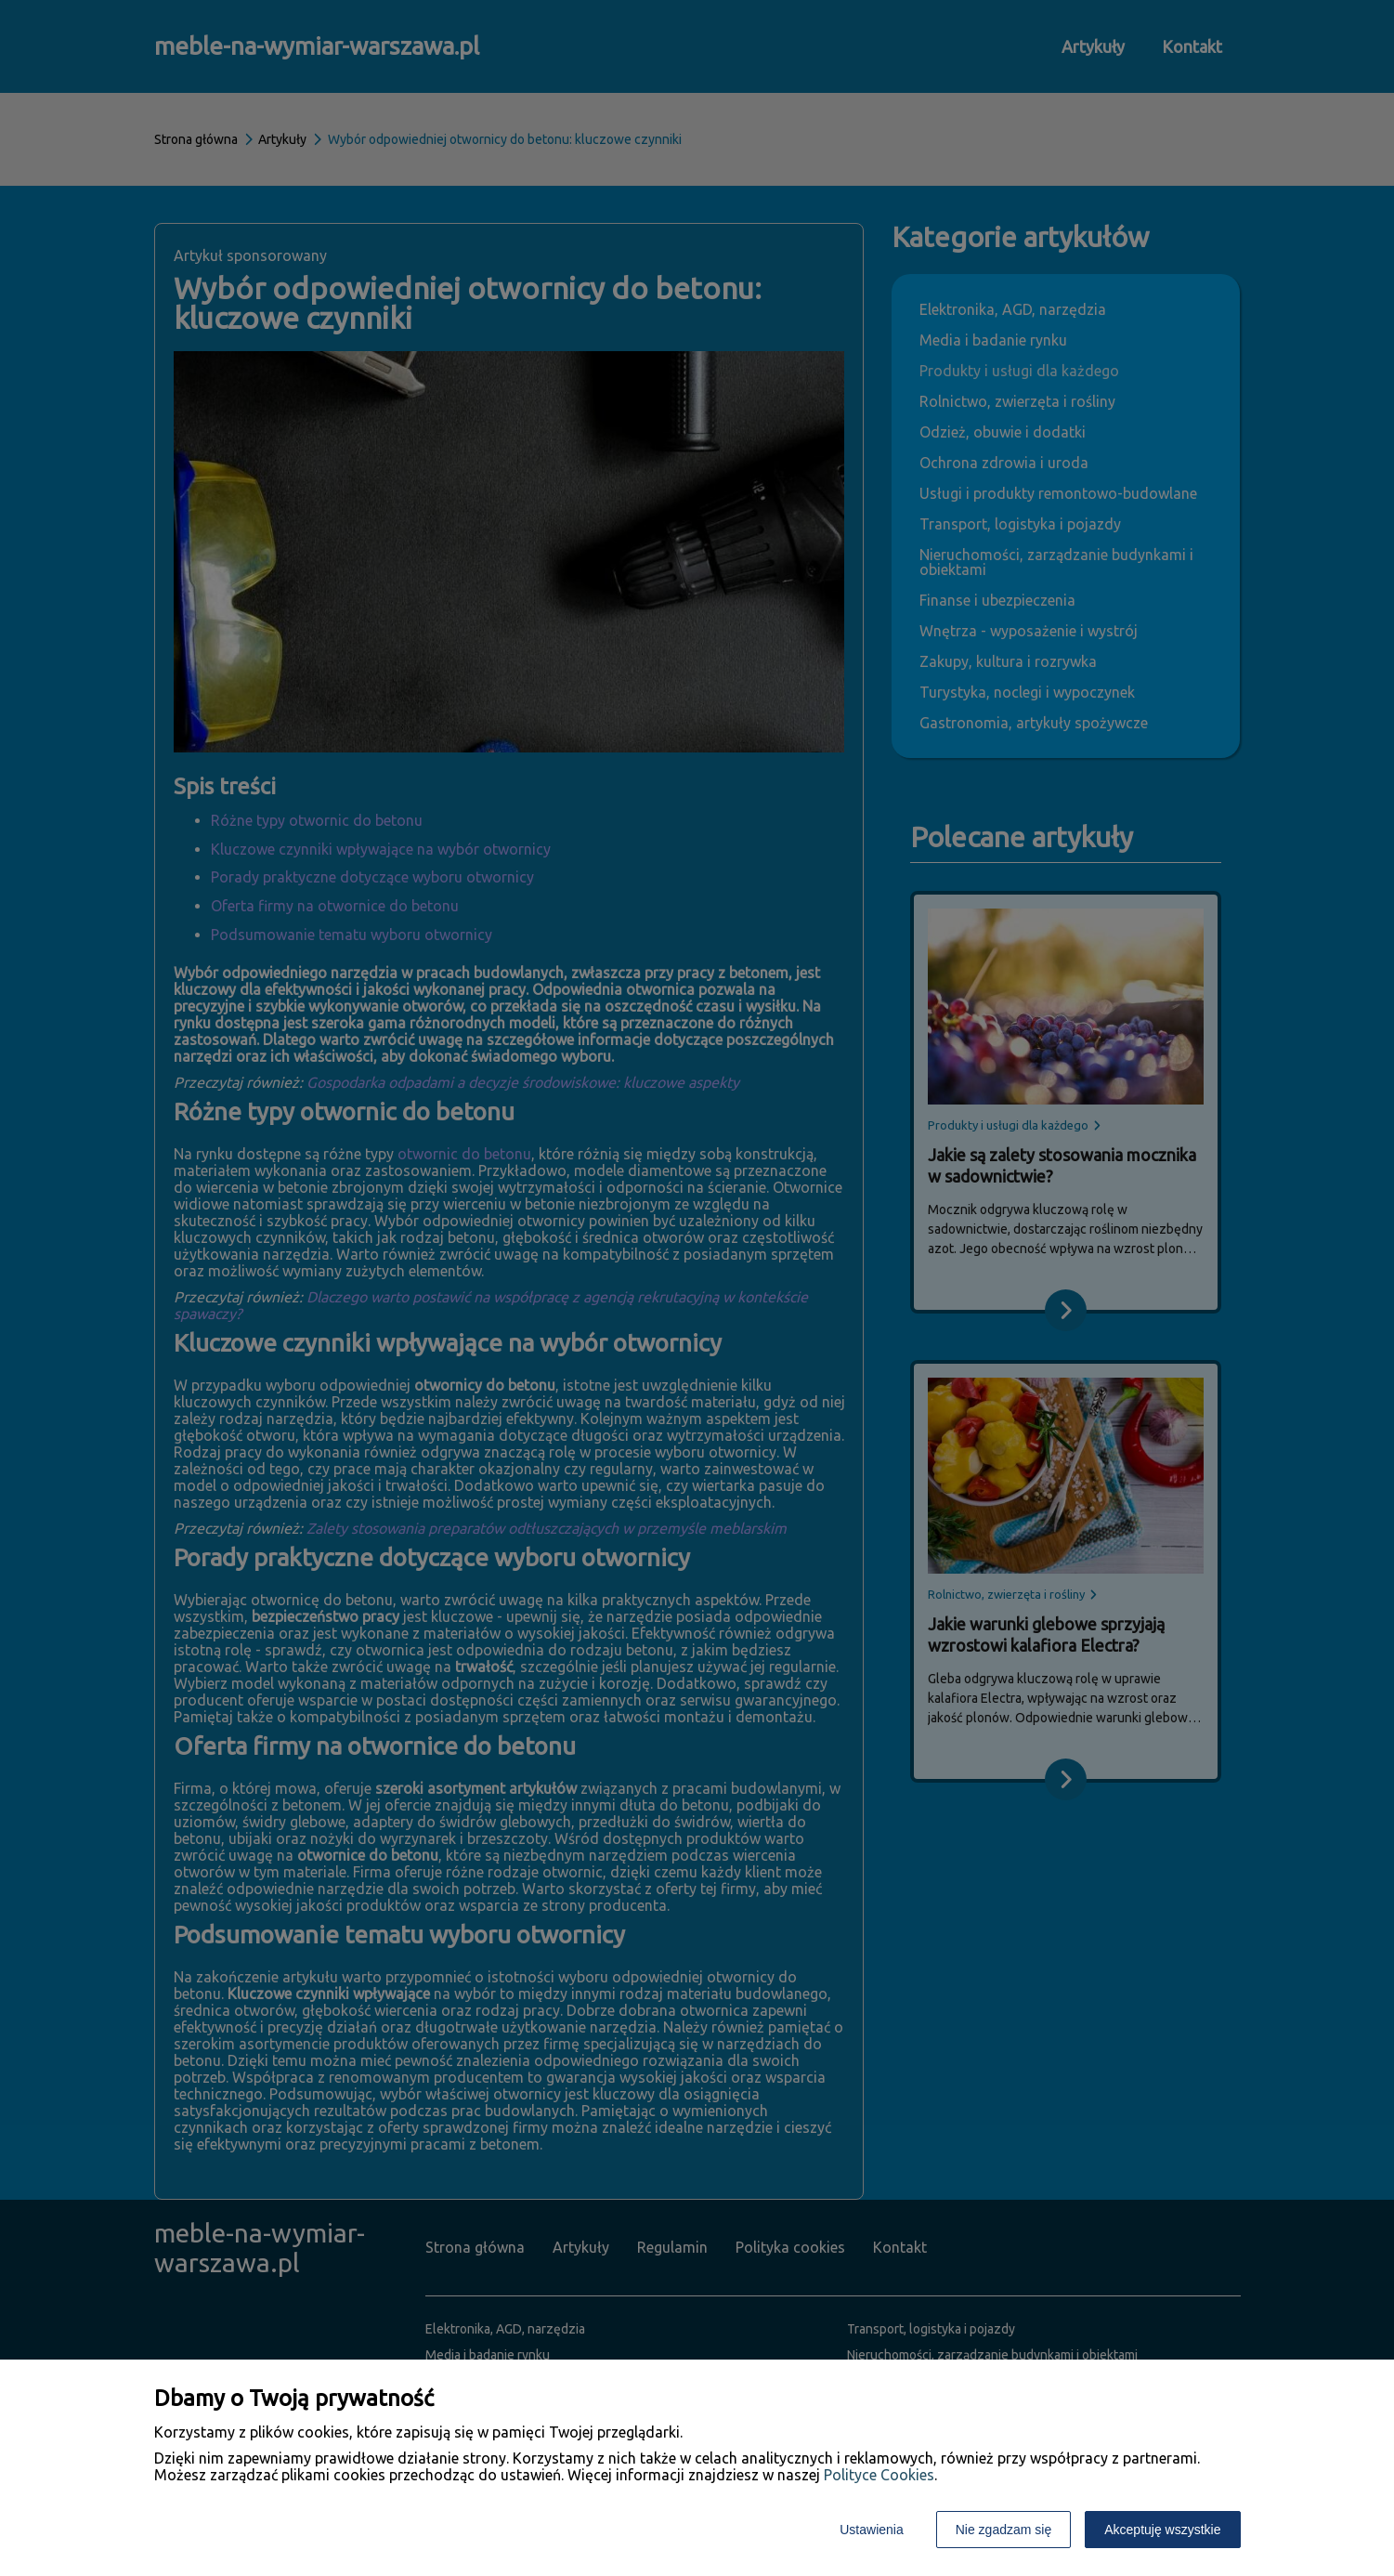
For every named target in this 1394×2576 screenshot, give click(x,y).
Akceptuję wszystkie (1162, 2529)
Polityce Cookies (879, 2474)
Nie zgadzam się (1004, 2529)
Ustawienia (871, 2529)
